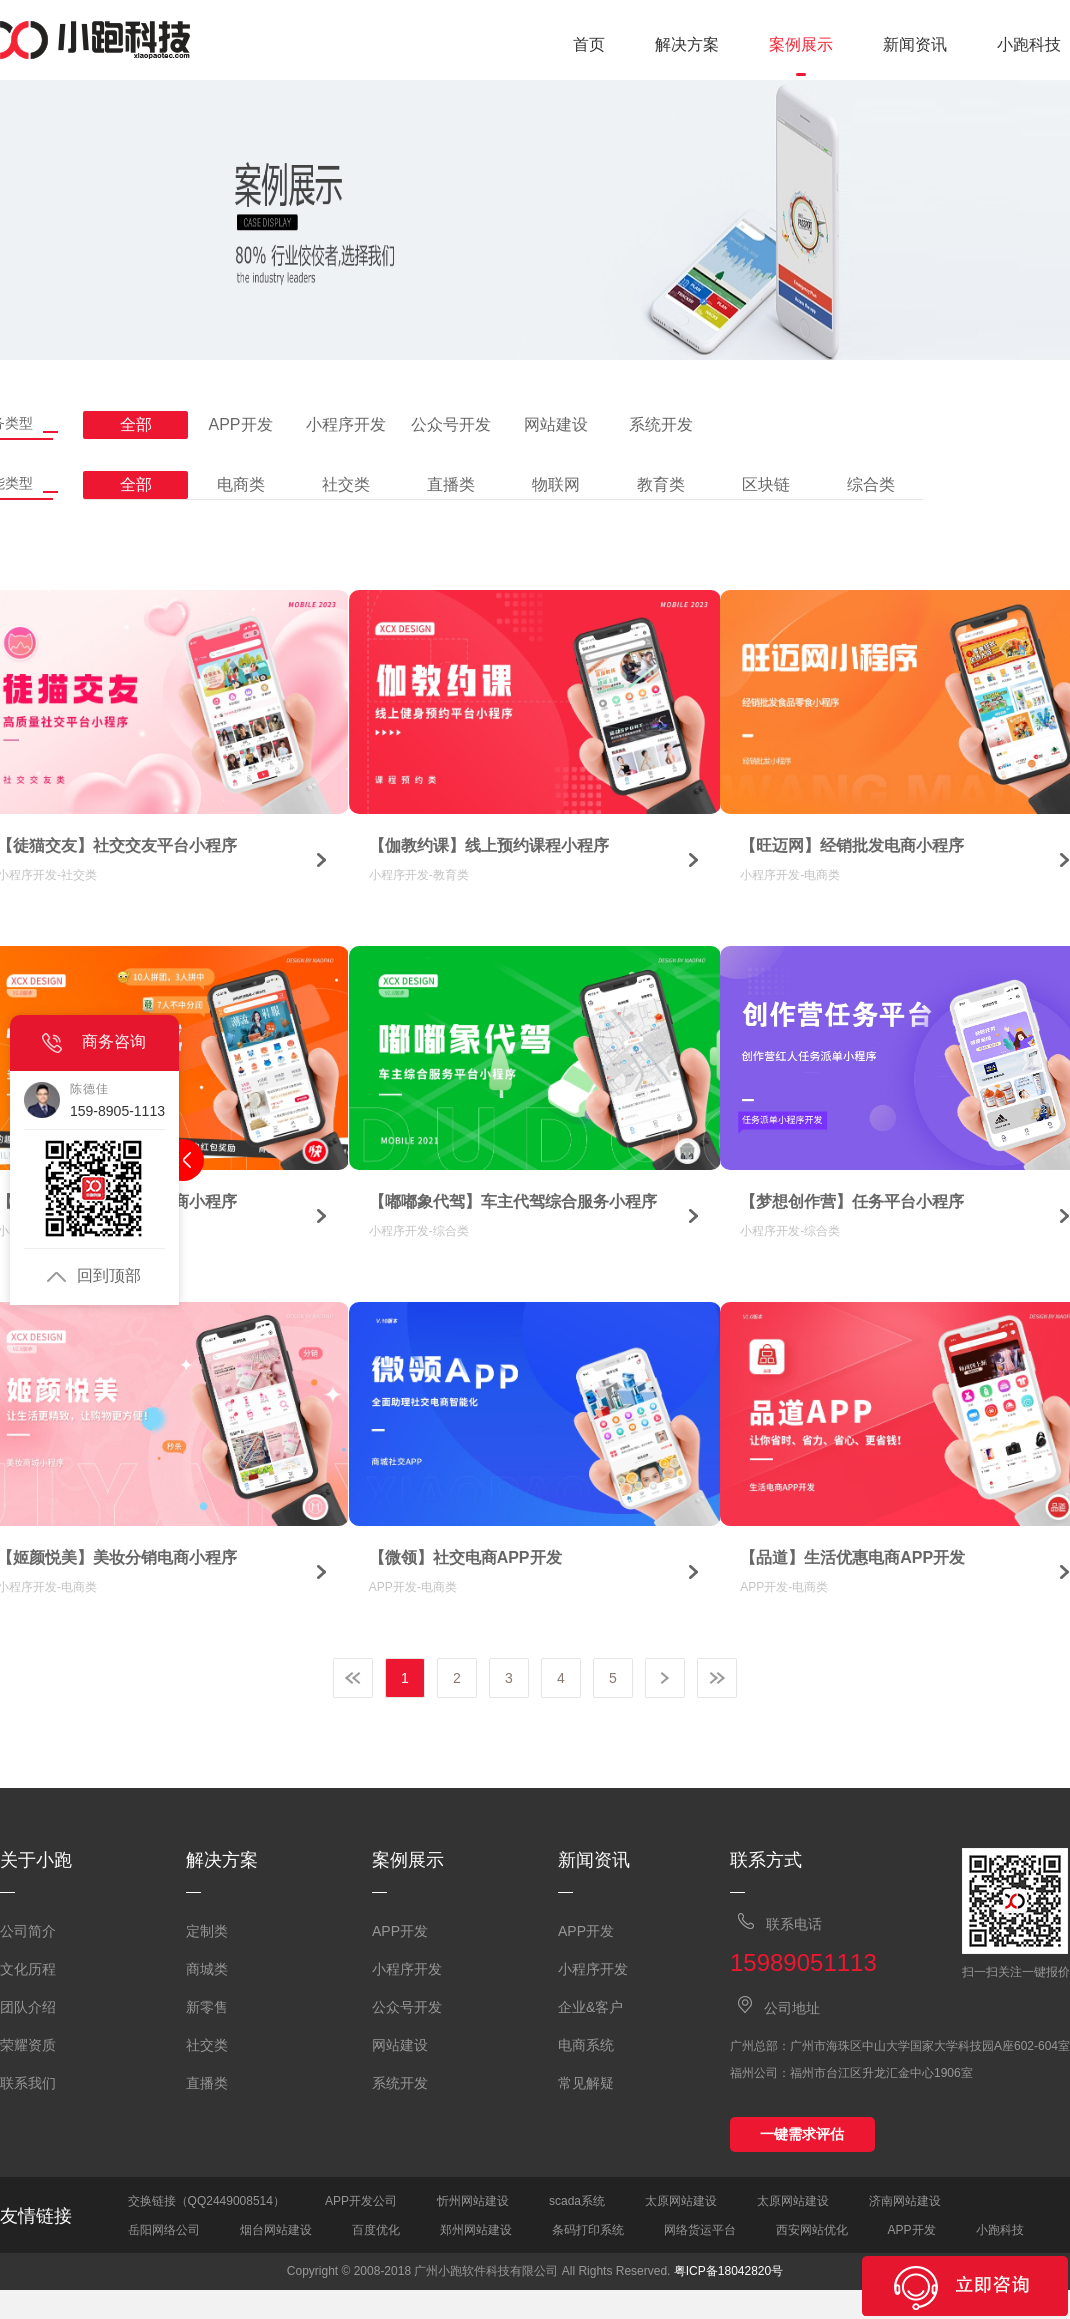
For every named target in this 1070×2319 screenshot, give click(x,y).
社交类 (207, 2045)
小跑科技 (1029, 44)
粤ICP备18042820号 (728, 2271)
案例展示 (801, 44)
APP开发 (400, 1931)
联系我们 (28, 2083)
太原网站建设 (681, 2201)
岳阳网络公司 (164, 2230)
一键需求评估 (802, 2134)
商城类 (207, 1969)
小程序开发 (407, 1969)
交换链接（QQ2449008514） (206, 2201)
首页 (589, 44)
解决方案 (687, 44)
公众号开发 (407, 2007)
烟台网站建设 (276, 2230)
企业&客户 (590, 2007)
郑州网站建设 (476, 2230)
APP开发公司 (361, 2201)
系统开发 (400, 2083)
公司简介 (28, 1931)
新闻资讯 (915, 44)
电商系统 (586, 2045)
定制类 (207, 1931)
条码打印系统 (588, 2230)
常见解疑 (586, 2083)
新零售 (207, 2007)
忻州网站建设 (473, 2201)
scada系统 (577, 2201)
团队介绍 (28, 2007)
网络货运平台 (700, 2230)
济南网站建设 (905, 2201)
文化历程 (28, 1969)
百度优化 (376, 2230)
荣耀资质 (28, 2045)
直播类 (207, 2083)
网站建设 (400, 2045)
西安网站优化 (812, 2230)
